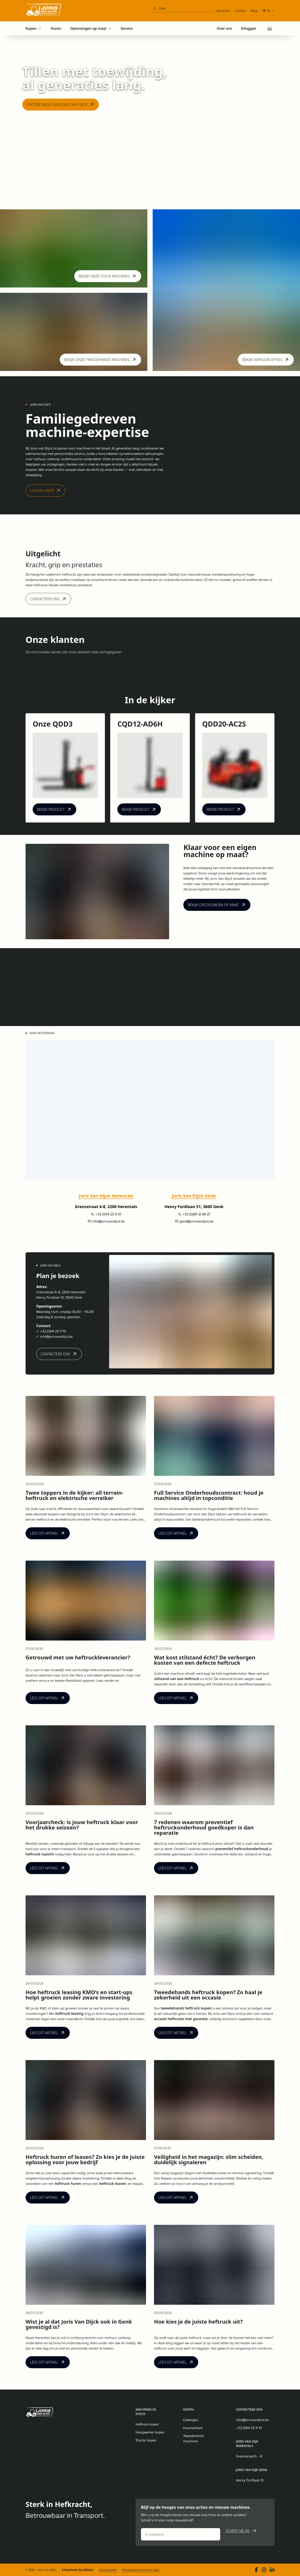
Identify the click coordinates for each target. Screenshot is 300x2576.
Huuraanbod (192, 2427)
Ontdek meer (45, 490)
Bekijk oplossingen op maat (217, 905)
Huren (56, 28)
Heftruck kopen (147, 2424)
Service (127, 28)
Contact (240, 10)
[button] (268, 10)
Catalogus (190, 2419)
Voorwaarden (108, 2570)
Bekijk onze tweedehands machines (100, 359)
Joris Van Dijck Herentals (106, 1196)
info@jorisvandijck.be (108, 1221)
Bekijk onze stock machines (108, 276)
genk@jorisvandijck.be (196, 1221)
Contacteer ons (48, 599)
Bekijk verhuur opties (265, 359)
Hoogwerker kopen (150, 2432)
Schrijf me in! (241, 2530)
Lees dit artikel (47, 1533)
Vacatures (223, 10)
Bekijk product (54, 809)
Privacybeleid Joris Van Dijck (140, 2570)
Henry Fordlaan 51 (250, 2480)
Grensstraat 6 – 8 (249, 2456)
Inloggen (248, 28)
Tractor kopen (146, 2440)
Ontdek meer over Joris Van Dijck (60, 104)
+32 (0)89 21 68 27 (196, 1214)
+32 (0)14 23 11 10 (108, 1214)
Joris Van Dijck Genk (194, 1196)
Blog (254, 10)
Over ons (224, 28)
